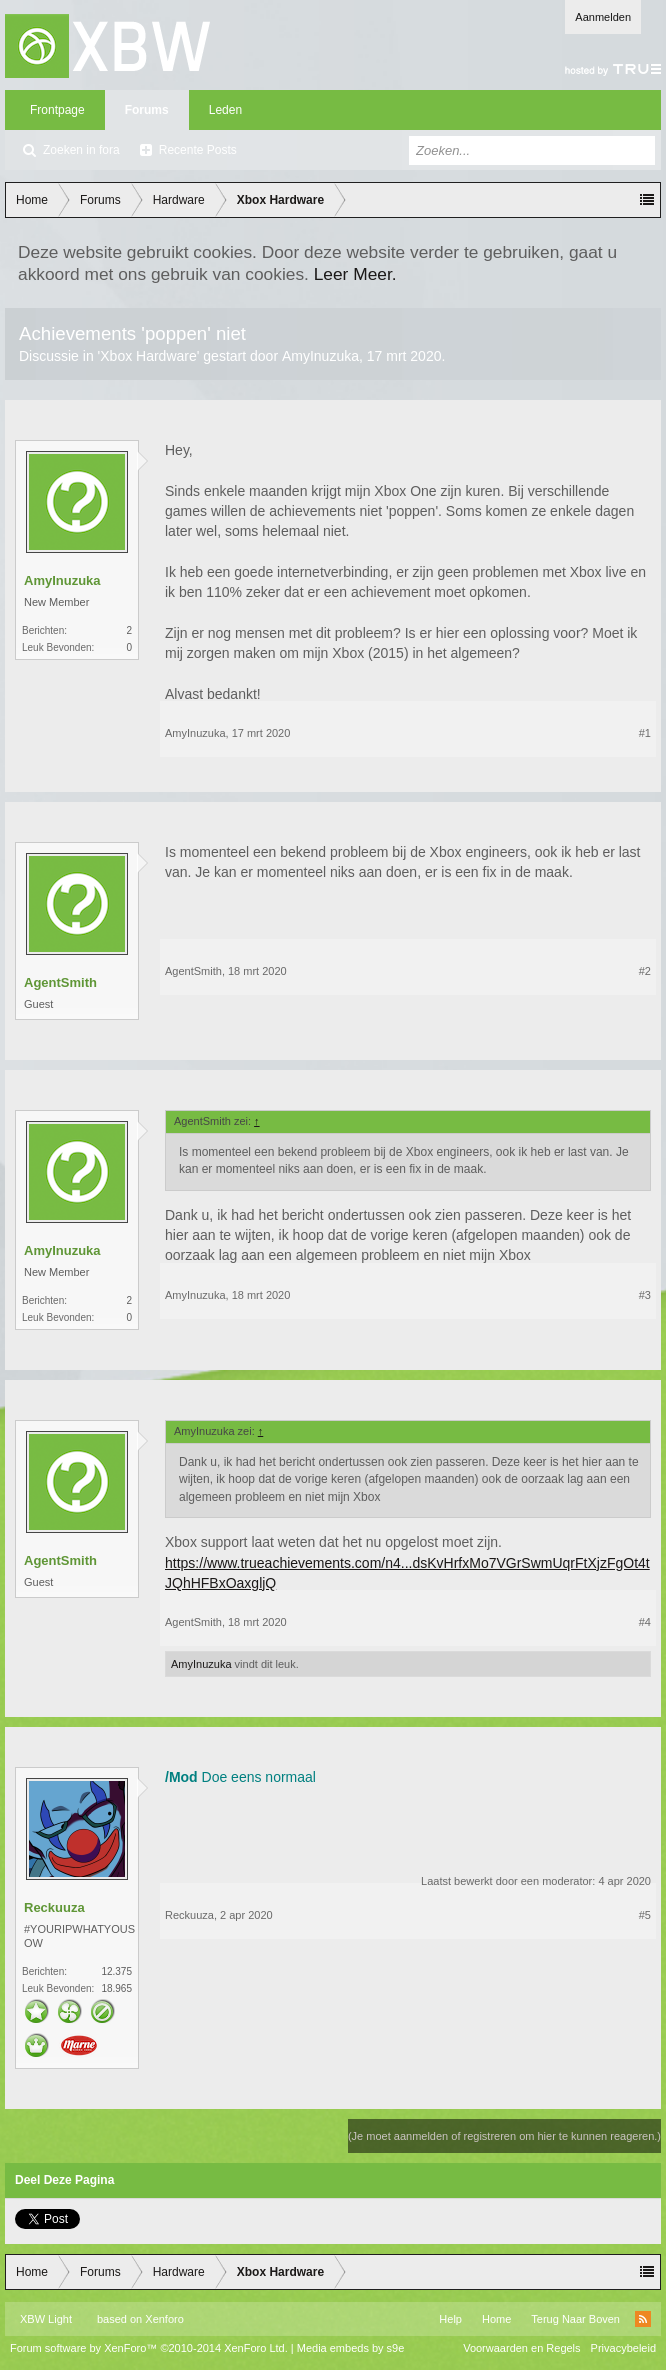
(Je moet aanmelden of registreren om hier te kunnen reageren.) (504, 2136)
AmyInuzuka (320, 356)
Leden (225, 110)
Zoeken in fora (81, 150)
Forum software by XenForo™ (149, 2348)
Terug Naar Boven (575, 2319)
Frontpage (57, 110)
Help (450, 2319)
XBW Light (46, 2319)
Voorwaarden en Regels (521, 2348)
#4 (645, 1622)
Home (496, 2319)
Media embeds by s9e (351, 2348)
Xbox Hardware (148, 356)
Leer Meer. (355, 274)
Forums (147, 110)
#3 (645, 1295)
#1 (645, 733)
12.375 (116, 1971)
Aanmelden (603, 17)
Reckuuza (54, 1907)
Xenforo (164, 2319)
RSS (643, 2319)
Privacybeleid (623, 2348)
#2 (645, 971)
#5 (645, 1915)
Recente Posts (198, 150)
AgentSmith (60, 982)
